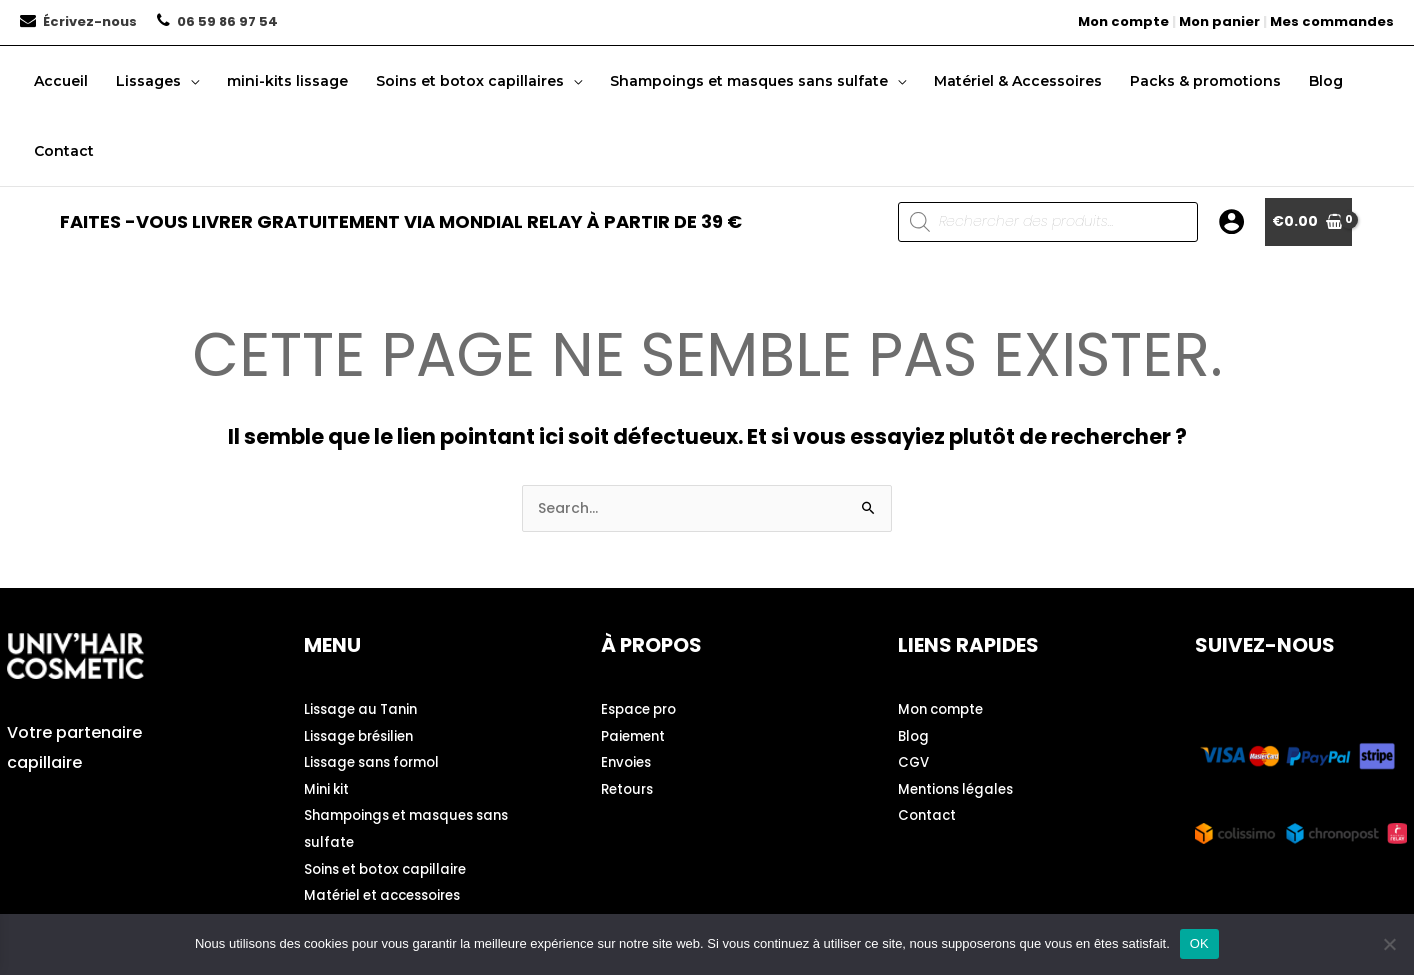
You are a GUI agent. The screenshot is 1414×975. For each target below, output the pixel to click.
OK (1199, 943)
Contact (928, 813)
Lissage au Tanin (364, 709)
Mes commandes (1332, 21)
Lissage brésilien (363, 735)
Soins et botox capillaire (392, 865)
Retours (629, 787)
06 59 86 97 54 (227, 21)
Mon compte (1123, 21)
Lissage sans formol (377, 761)
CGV (914, 761)
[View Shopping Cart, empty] (1308, 222)
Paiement (635, 735)
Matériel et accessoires (389, 891)
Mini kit (328, 787)
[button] (190, 81)
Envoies (628, 761)
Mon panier (1219, 21)
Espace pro (642, 709)
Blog (914, 735)
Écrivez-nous (90, 21)
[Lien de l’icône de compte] (1231, 221)
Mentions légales (960, 787)
